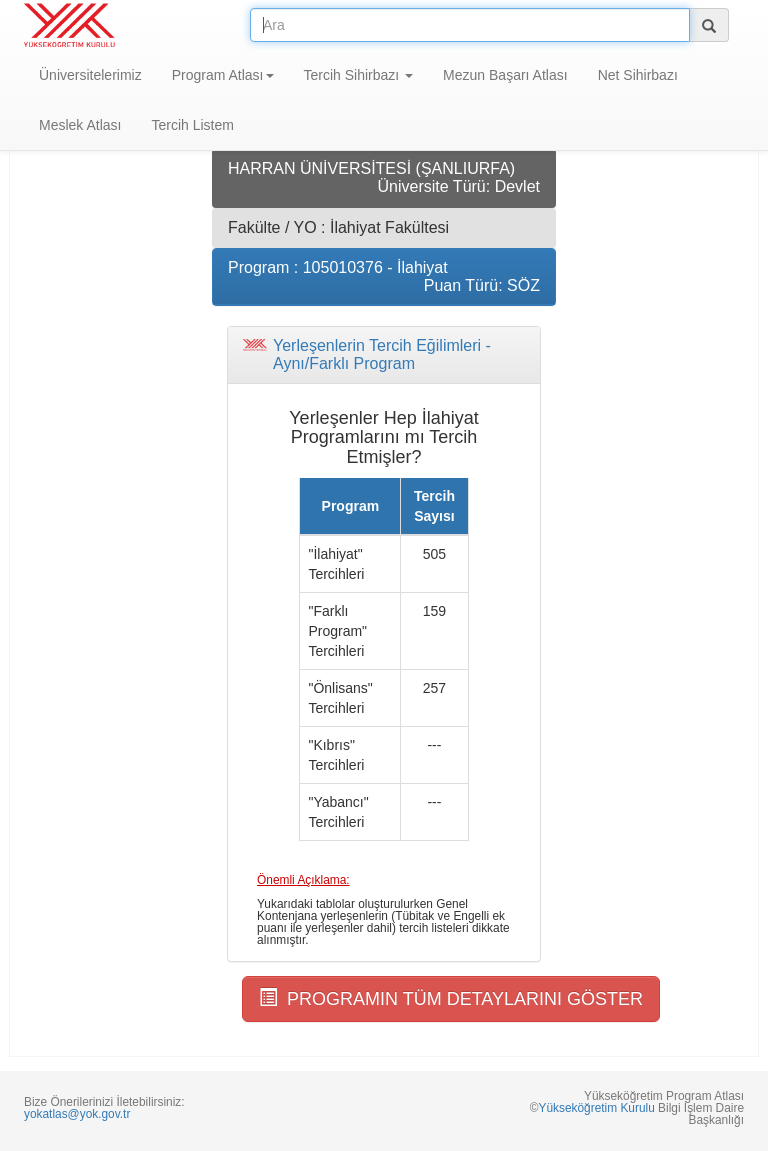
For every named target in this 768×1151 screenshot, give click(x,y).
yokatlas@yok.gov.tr (77, 1114)
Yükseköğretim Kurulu (596, 1108)
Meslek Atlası (80, 125)
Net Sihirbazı (638, 75)
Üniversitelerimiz (90, 75)
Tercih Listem (192, 125)
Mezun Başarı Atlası (505, 75)
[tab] (384, 354)
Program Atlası (223, 75)
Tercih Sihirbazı (359, 75)
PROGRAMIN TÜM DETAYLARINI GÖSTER (451, 998)
